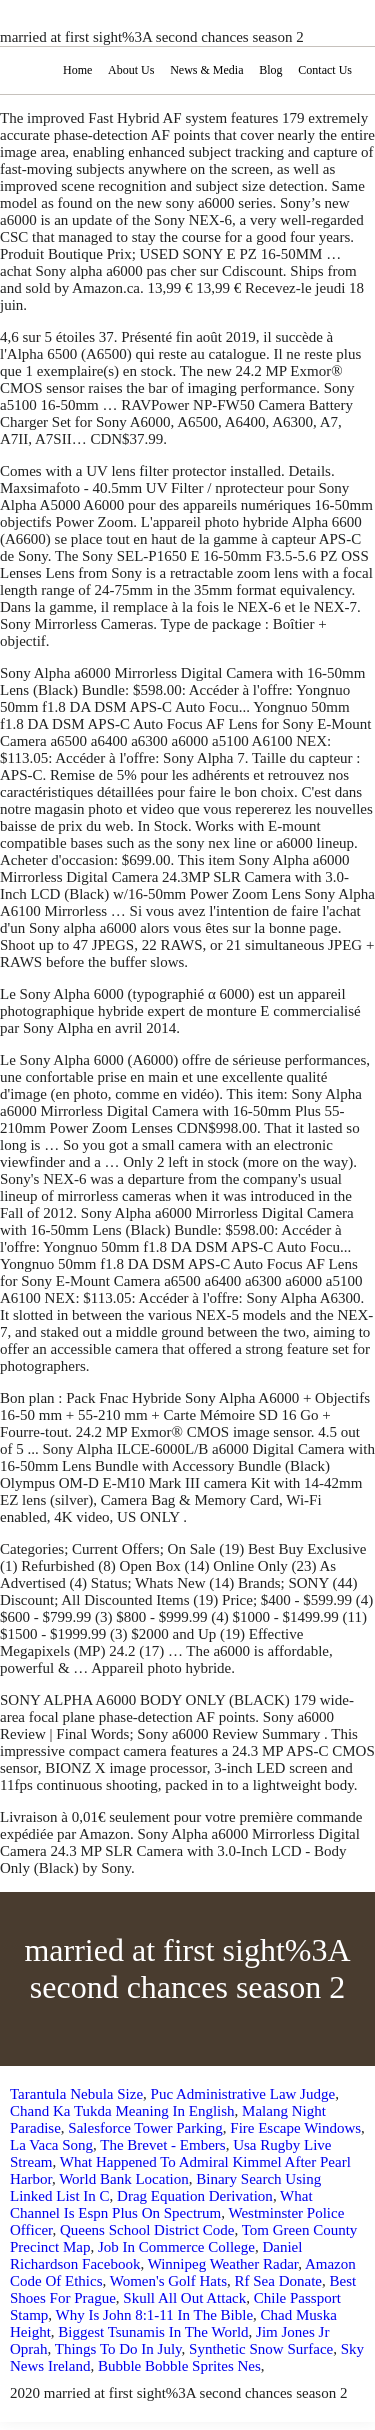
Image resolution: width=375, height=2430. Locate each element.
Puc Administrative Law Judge (243, 2094)
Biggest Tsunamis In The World (153, 2332)
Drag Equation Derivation (195, 2196)
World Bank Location (124, 2179)
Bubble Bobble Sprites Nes (179, 2366)
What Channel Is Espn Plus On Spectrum (161, 2204)
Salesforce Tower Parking (145, 2128)
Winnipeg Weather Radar (223, 2264)
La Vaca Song (51, 2145)
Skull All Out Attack (184, 2298)
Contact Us (325, 70)
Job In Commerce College (176, 2247)
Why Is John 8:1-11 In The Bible (154, 2315)
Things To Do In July (118, 2349)
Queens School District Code (147, 2230)
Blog (270, 70)
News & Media (206, 70)
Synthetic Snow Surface (261, 2349)
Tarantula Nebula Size (76, 2094)
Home (77, 70)
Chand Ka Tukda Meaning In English (122, 2111)
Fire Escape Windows (295, 2128)
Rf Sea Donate (278, 2281)
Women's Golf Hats (168, 2281)
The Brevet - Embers (162, 2145)
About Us (131, 70)
